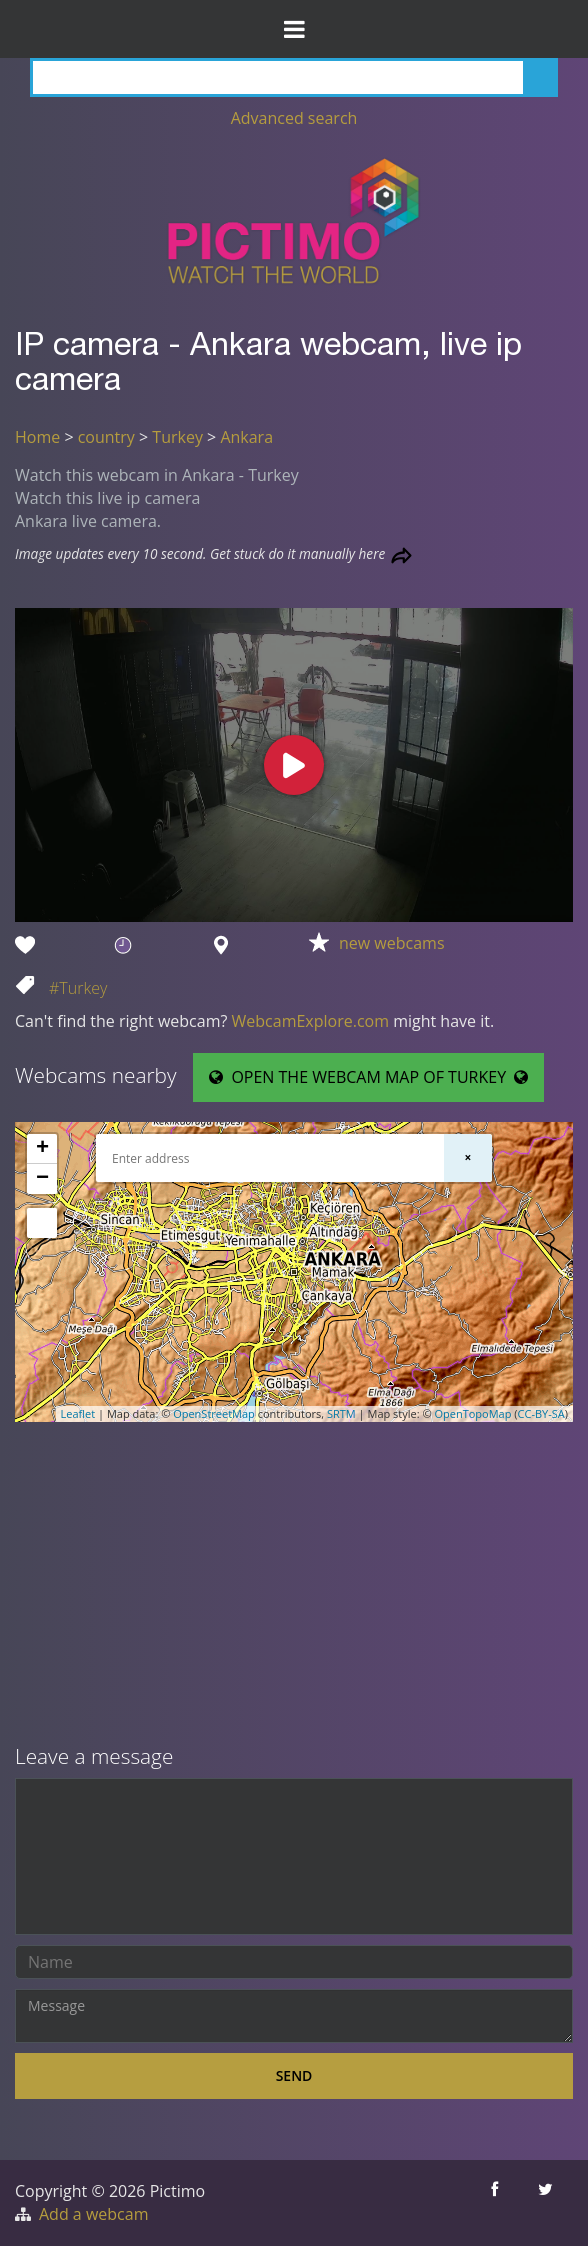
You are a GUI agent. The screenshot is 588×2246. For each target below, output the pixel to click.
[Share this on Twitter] (547, 2203)
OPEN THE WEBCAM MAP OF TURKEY (368, 1077)
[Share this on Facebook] (496, 2203)
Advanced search (294, 118)
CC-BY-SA (541, 1413)
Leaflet (78, 1413)
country (106, 437)
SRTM (341, 1413)
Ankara (246, 437)
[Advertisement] (294, 1585)
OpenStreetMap (214, 1413)
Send (294, 2075)
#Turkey (78, 988)
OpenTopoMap (472, 1413)
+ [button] (42, 1149)
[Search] (294, 77)
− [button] (42, 1179)
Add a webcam (93, 2214)
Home (37, 437)
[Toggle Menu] (294, 29)
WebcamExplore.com (310, 1021)
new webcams (392, 943)
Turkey (177, 437)
